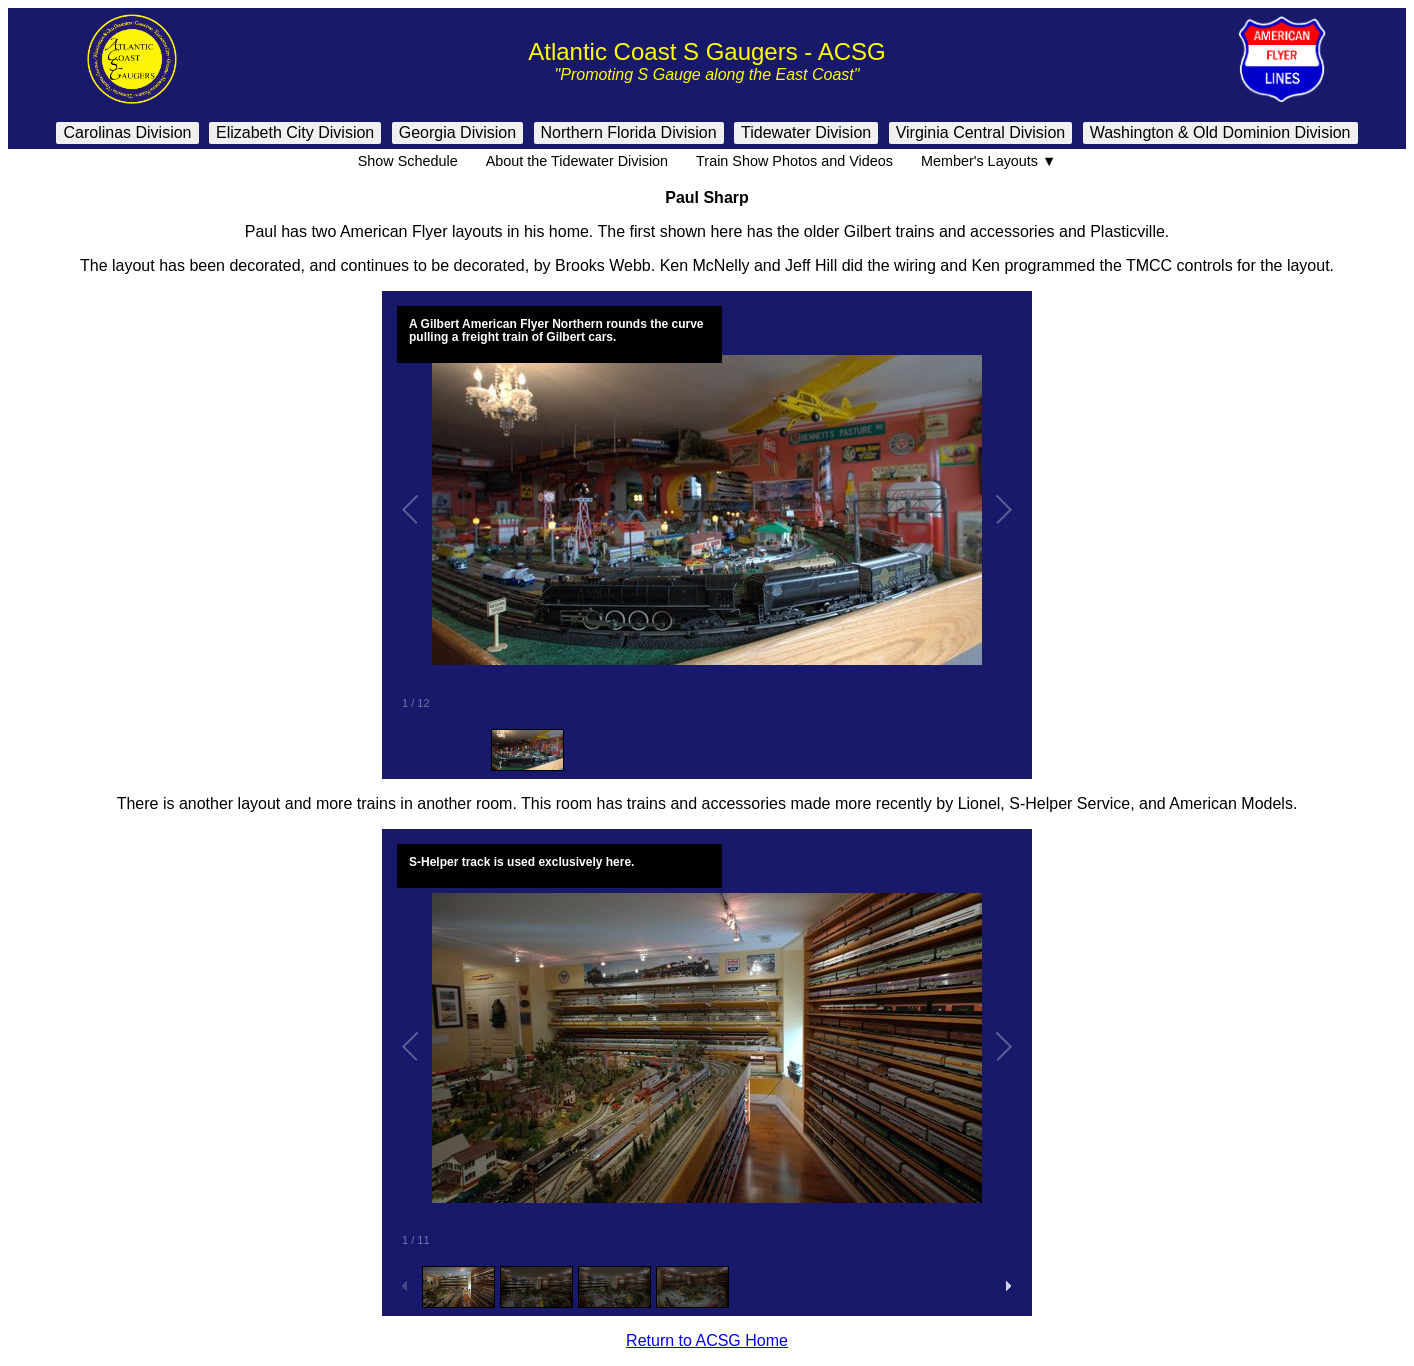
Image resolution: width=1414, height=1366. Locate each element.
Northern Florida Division (629, 132)
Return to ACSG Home (707, 1340)
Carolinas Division (127, 132)
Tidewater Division (806, 132)
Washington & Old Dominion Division (1220, 132)
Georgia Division (457, 132)
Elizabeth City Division (295, 132)
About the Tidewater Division (577, 161)
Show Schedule (408, 161)
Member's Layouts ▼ (988, 161)
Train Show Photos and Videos (794, 161)
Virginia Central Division (981, 132)
